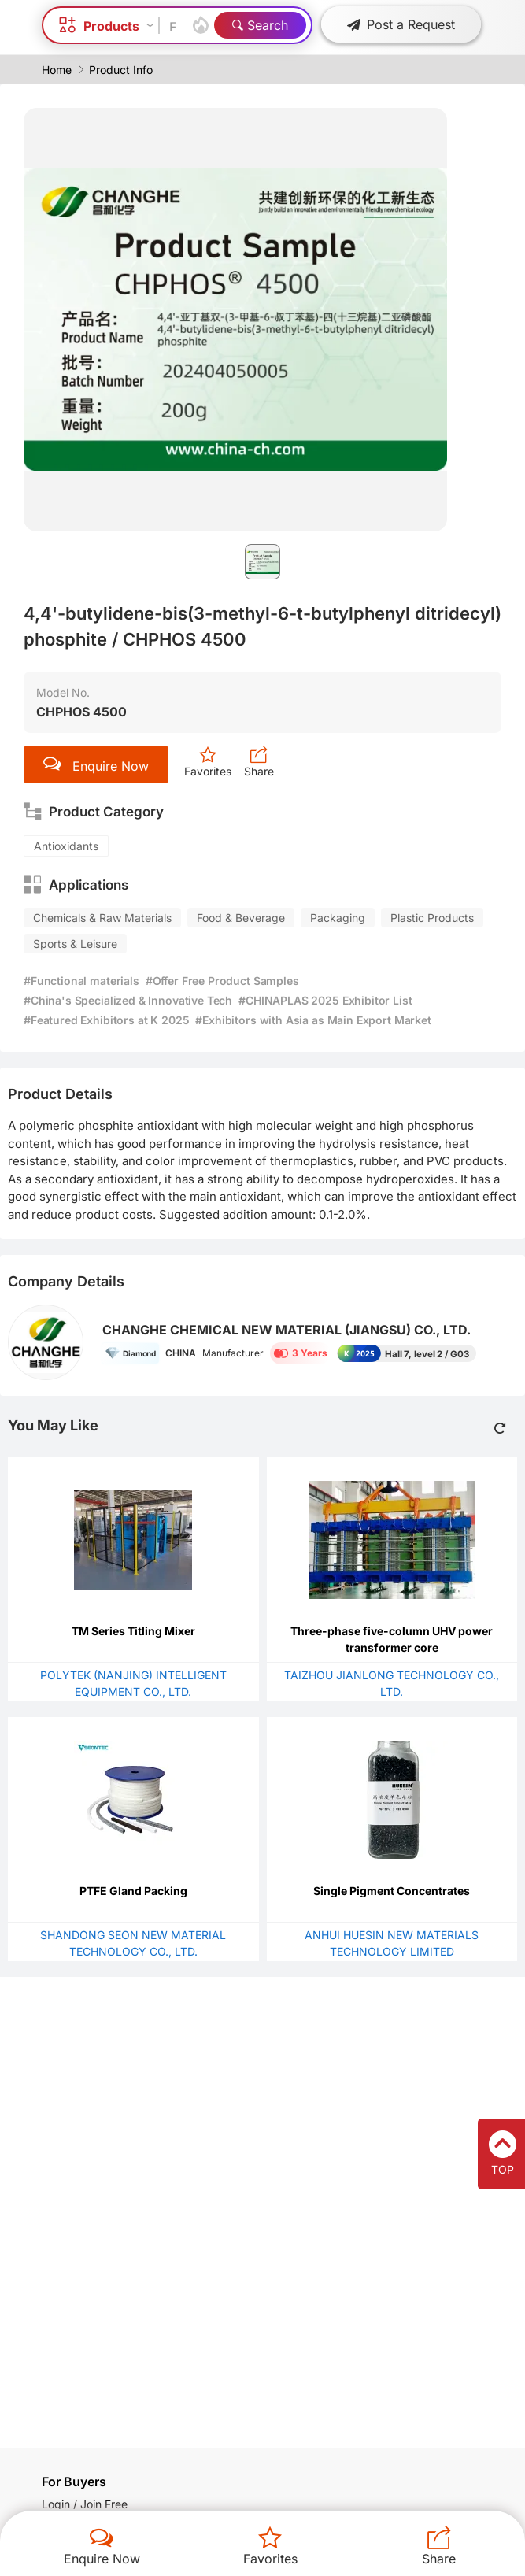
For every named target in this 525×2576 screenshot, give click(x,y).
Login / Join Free (85, 2504)
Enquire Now (102, 2559)
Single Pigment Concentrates (391, 1890)
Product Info (121, 69)
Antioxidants (66, 846)
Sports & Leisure (75, 943)
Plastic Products (432, 917)
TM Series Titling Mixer (133, 1631)
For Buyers (74, 2481)
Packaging (337, 917)
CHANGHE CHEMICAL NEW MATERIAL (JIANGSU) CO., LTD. (286, 1330)
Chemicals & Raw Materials (102, 917)
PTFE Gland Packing (133, 1890)
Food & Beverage (241, 917)
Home (57, 69)
